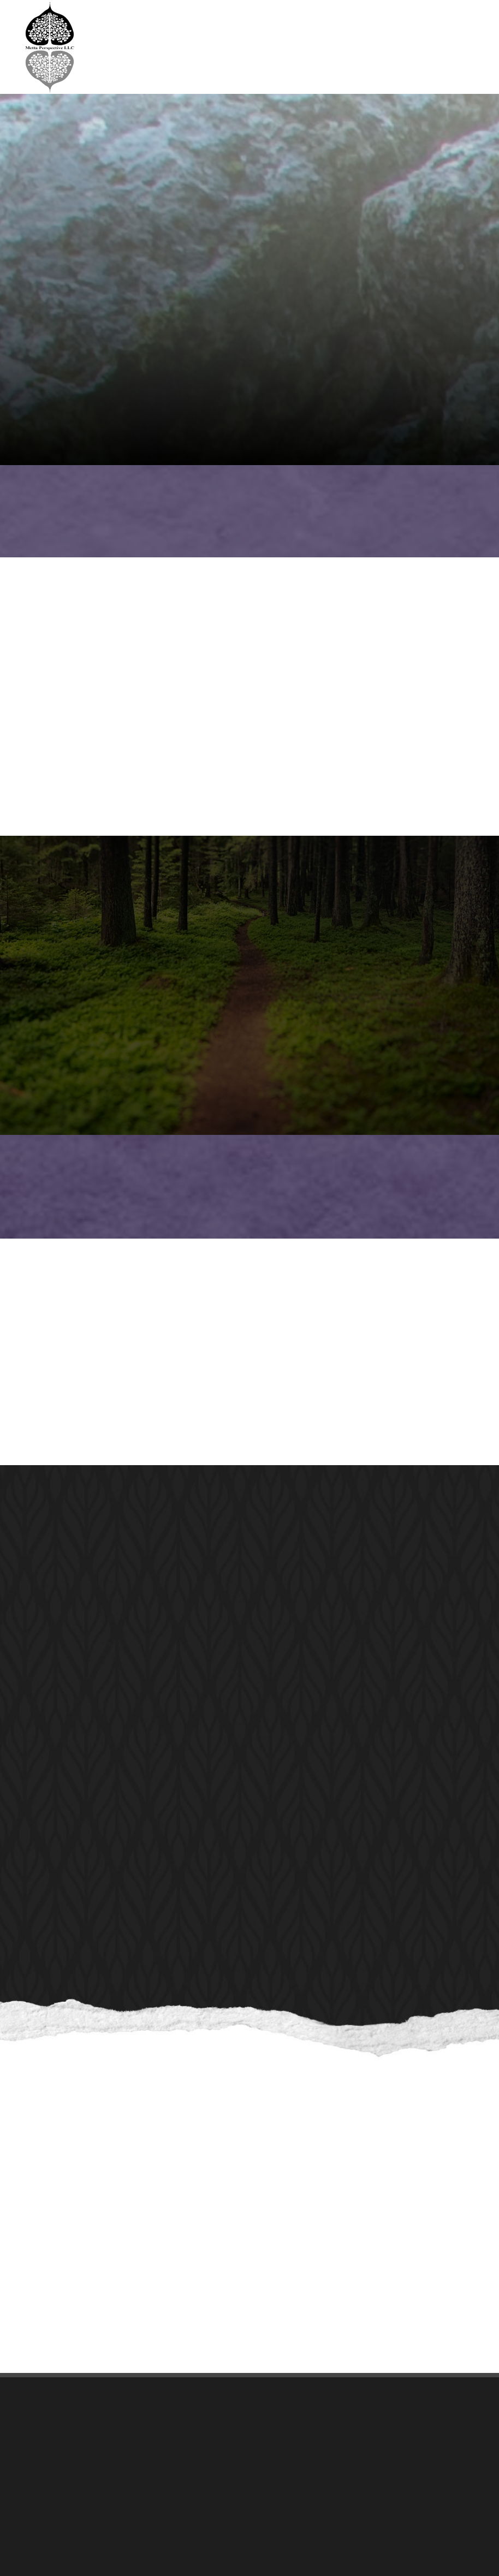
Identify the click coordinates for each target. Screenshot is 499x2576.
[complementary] (420, 2516)
